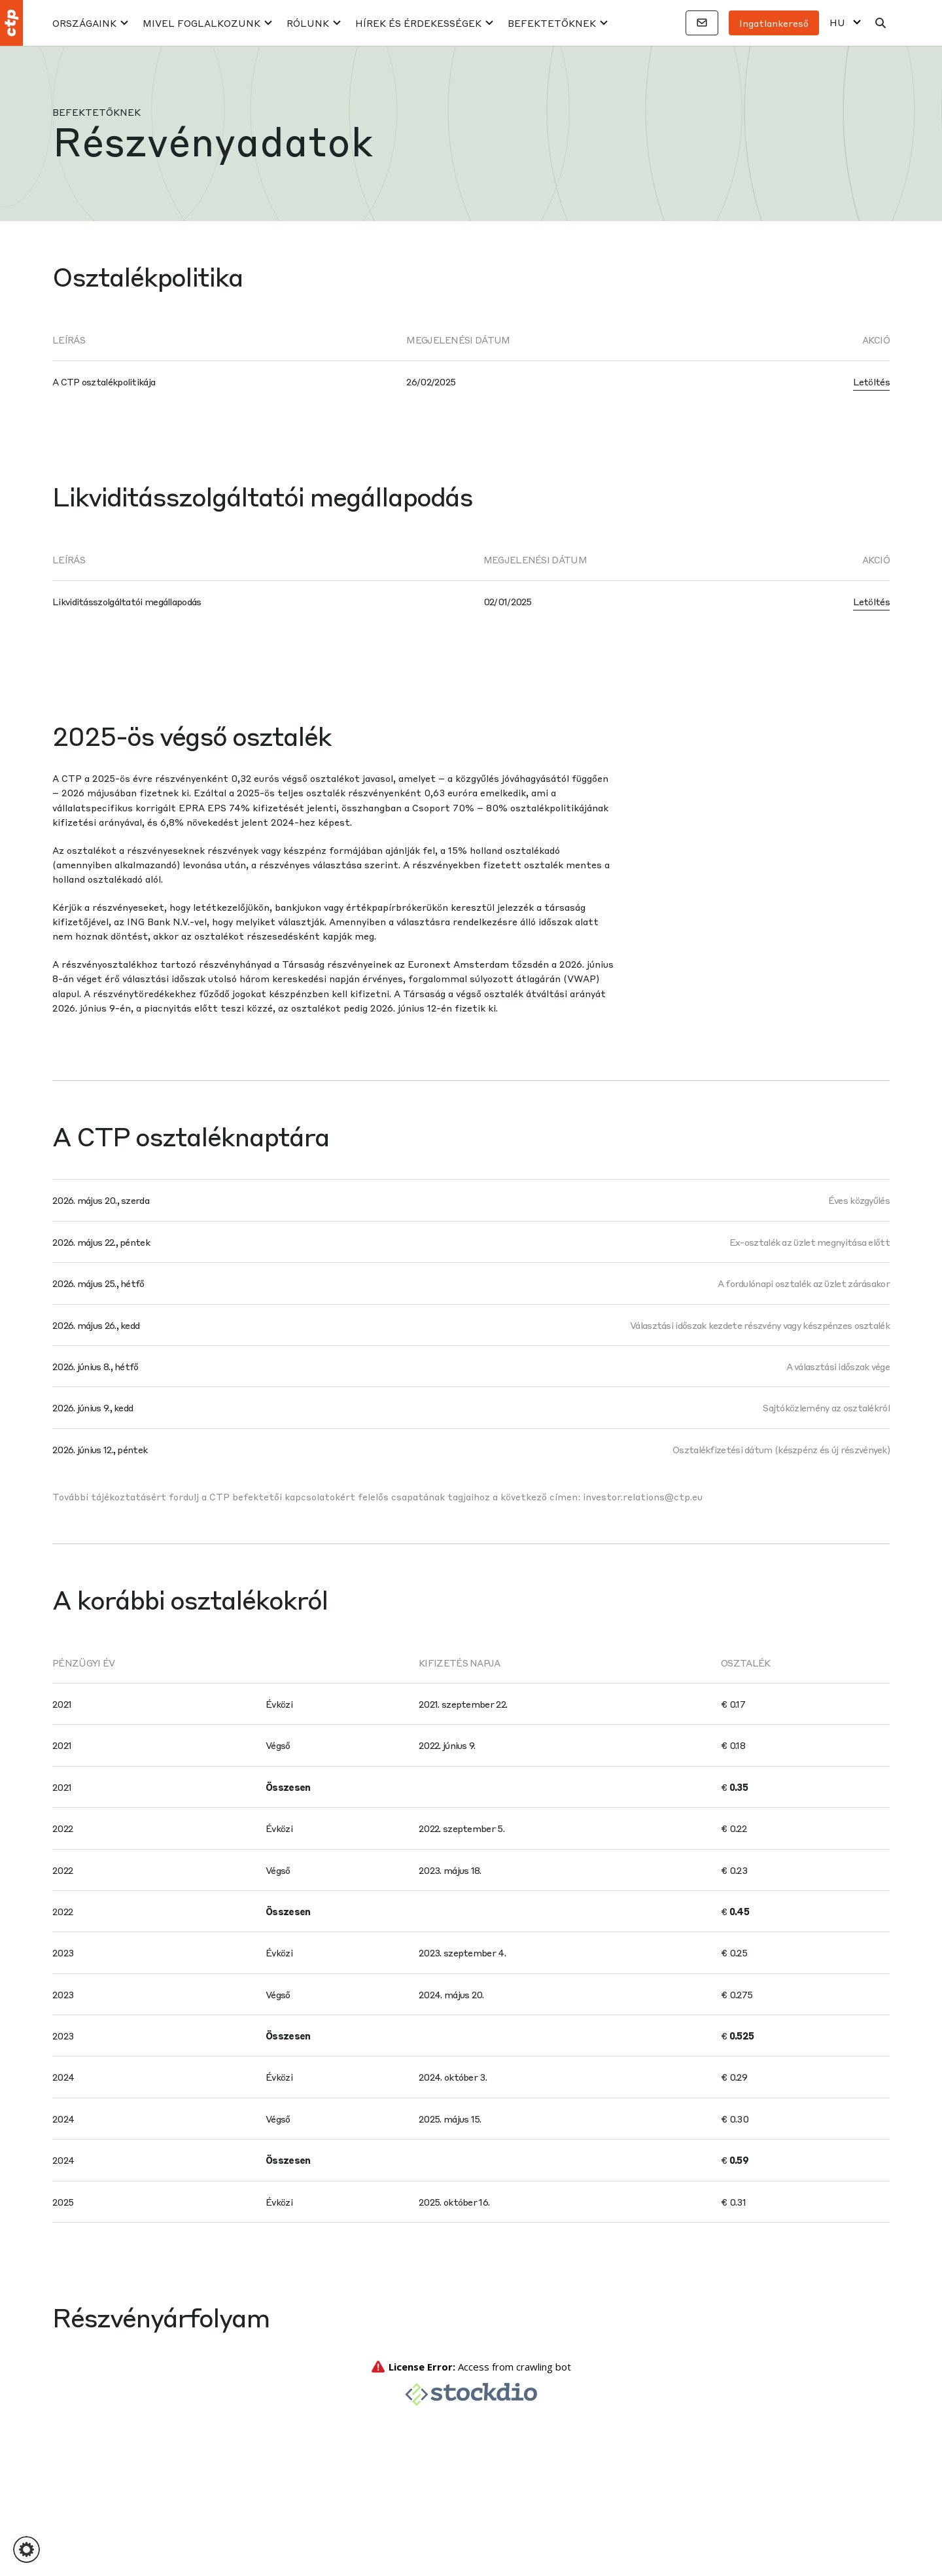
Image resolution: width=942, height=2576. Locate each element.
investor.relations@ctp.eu (643, 1496)
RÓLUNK (308, 23)
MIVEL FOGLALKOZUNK (201, 23)
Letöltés (871, 381)
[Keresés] (880, 23)
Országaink (84, 23)
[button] (26, 2549)
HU (837, 22)
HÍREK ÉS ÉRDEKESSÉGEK (418, 23)
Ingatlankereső (774, 23)
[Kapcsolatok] (702, 22)
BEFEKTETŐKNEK (552, 23)
